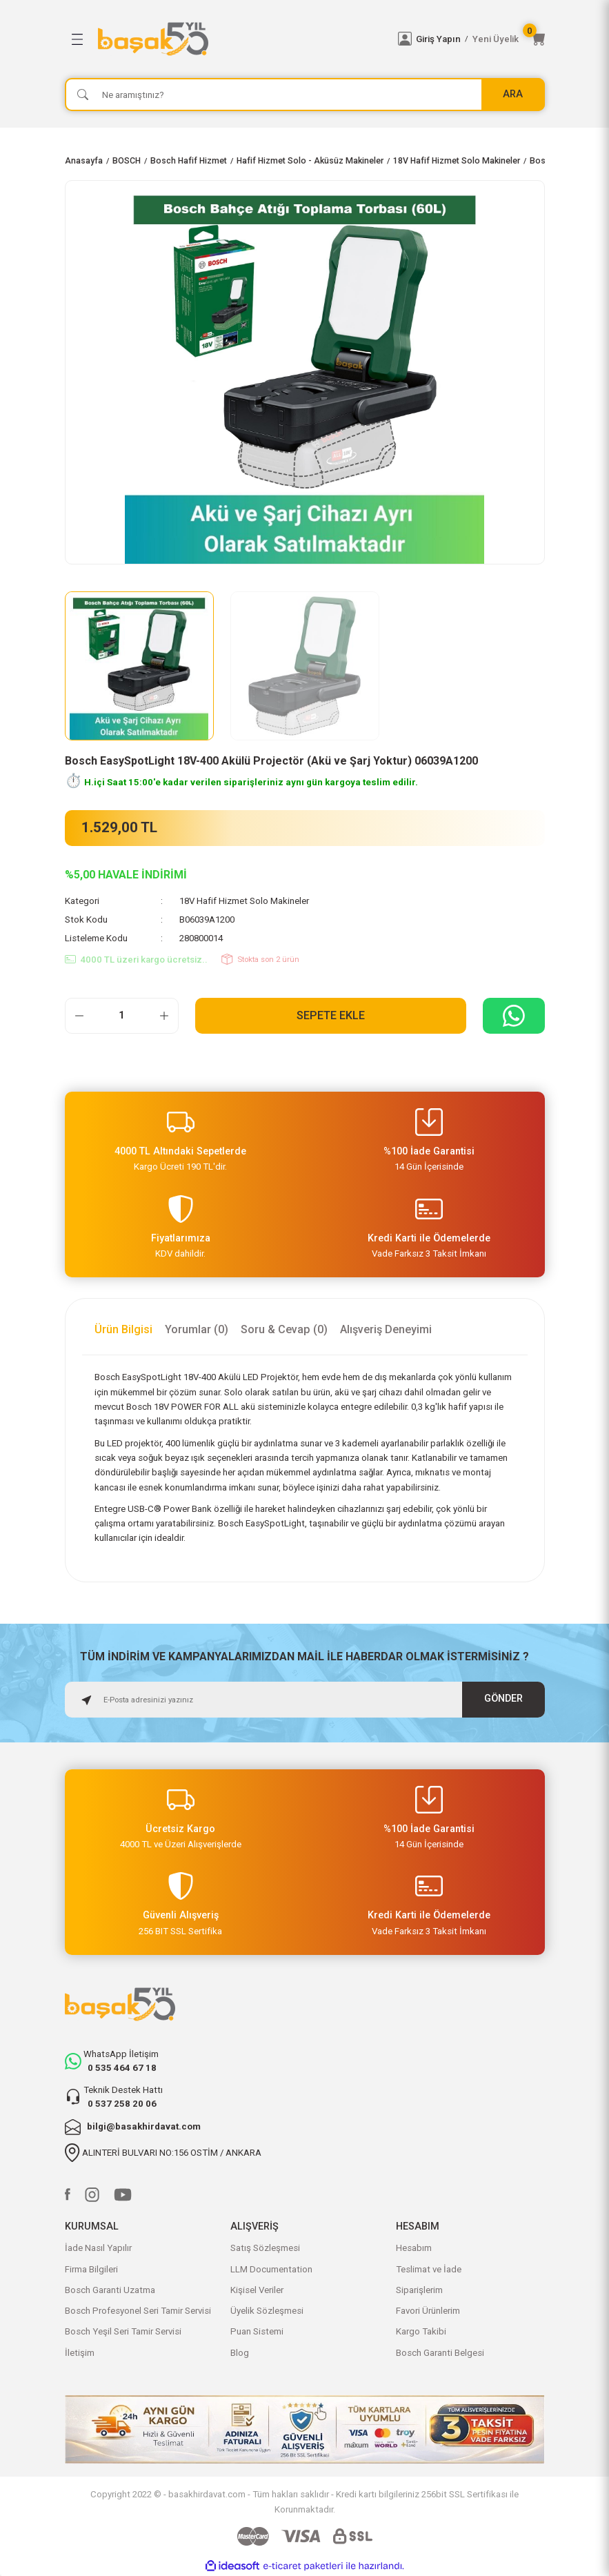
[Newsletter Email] (305, 1700)
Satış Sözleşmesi (265, 2248)
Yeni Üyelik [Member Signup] (495, 39)
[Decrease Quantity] (79, 1016)
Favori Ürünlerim (428, 2310)
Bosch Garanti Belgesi (440, 2353)
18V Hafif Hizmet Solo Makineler (244, 901)
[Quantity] (121, 1016)
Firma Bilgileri (91, 2269)
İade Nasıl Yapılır (98, 2248)
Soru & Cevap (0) (284, 1329)
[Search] (305, 94)
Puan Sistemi (256, 2331)
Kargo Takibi (421, 2331)
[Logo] (239, 39)
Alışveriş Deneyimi (386, 1329)
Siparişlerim (419, 2290)
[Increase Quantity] (164, 1016)
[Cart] (538, 39)
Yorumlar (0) (196, 1329)
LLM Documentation (271, 2269)
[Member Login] (405, 39)
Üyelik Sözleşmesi (266, 2310)
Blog (239, 2353)
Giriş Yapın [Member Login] (438, 39)
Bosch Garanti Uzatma (110, 2290)
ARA (513, 94)
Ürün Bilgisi (123, 1329)
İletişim (79, 2353)
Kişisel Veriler (256, 2290)
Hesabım (414, 2248)
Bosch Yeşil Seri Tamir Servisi (123, 2331)
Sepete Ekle (331, 1015)
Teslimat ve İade (428, 2269)
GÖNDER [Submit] (503, 1698)
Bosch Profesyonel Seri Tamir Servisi (138, 2310)
